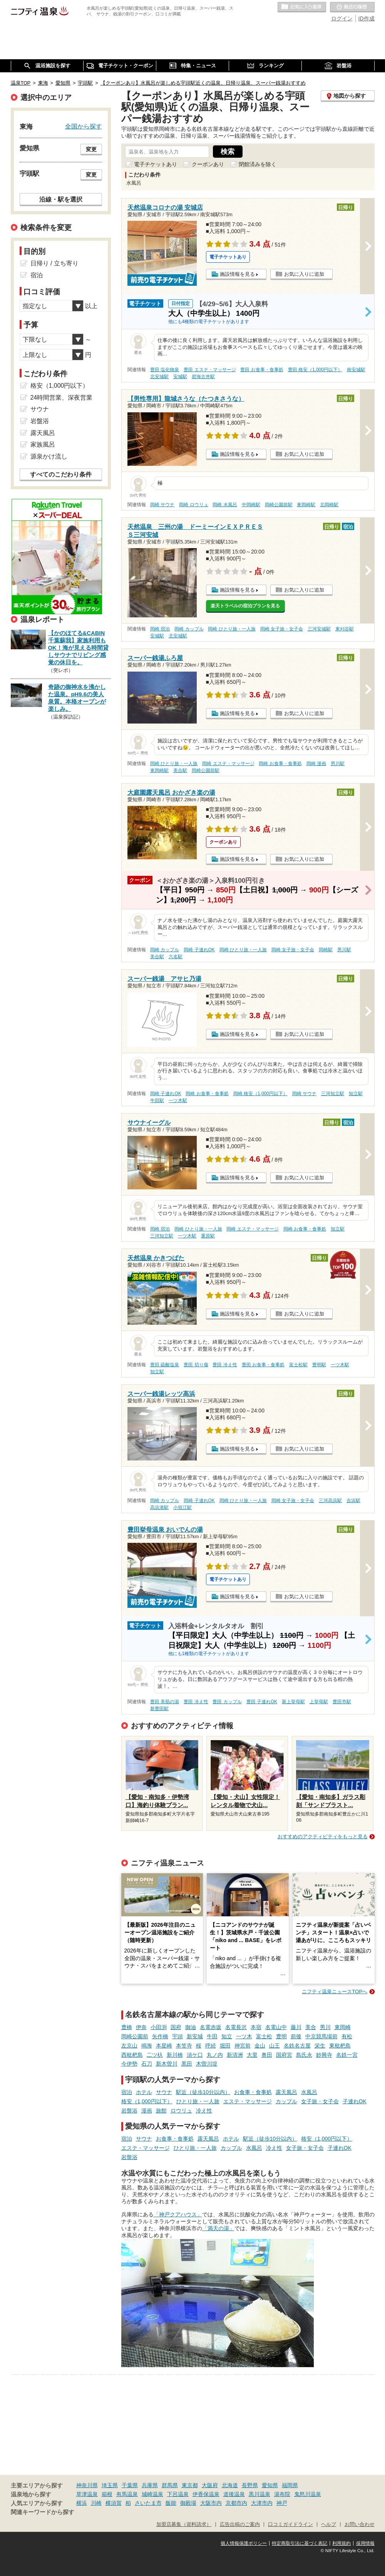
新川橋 (175, 2055)
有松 (346, 2036)
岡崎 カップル (188, 629)
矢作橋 (160, 2036)
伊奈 (141, 2027)
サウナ (164, 2092)
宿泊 (126, 2092)
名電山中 (276, 2027)
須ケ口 (195, 2055)
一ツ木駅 (178, 1100)
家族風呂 (42, 444)
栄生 (320, 2045)
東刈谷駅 (344, 629)
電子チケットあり (155, 164)
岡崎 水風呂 (225, 504)
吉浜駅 (353, 1500)
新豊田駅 (159, 1708)
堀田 (225, 2045)
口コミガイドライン (290, 2524)
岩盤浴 (129, 2110)
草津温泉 (87, 2494)
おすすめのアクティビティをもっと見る (323, 1836)
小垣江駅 (182, 1507)
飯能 (171, 2503)
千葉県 (130, 2485)
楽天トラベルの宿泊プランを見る (245, 606)
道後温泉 (234, 2494)
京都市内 (236, 2503)
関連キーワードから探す (42, 2512)
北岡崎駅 (329, 504)
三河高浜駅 (330, 1500)
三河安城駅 (319, 629)
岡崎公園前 (134, 2036)
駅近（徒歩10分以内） (203, 2092)
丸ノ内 (215, 2055)
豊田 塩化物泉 (164, 369)
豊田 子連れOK (261, 1701)
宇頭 (177, 2036)
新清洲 (235, 2055)
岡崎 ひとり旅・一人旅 (231, 629)
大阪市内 (211, 2503)
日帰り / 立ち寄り (54, 263)
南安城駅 (356, 369)
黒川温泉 (259, 2494)
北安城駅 (159, 376)
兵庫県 (150, 2485)
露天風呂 (286, 2092)
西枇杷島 (132, 2055)
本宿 (256, 2027)
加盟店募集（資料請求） (183, 2524)
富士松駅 (298, 1364)
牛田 (212, 2036)
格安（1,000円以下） (146, 2101)
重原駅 (208, 1236)
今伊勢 (129, 2064)
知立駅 (356, 1093)
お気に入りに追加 (304, 274)
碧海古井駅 (203, 376)
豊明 (281, 2036)
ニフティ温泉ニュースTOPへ (334, 1991)
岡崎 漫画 (316, 763)
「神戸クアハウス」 (178, 2214)
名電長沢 (236, 2027)
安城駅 (180, 376)
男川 (325, 2027)
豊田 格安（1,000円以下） (315, 369)
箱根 (107, 2494)
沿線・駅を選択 (60, 199)
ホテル (144, 2092)
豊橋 (126, 2027)
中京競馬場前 (321, 2036)
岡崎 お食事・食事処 (280, 763)
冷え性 (204, 2110)
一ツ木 (244, 2036)
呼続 (210, 2045)
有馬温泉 (127, 2494)
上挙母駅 (319, 1701)
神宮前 (242, 2045)
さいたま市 (148, 2503)
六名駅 (175, 956)
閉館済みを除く (257, 164)
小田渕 (159, 2027)
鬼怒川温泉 (307, 2494)
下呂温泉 (178, 2494)
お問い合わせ (360, 2524)
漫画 (146, 2110)
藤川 (296, 2027)
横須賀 (113, 2503)
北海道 (230, 2485)
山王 (274, 2045)
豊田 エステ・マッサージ (210, 369)
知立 (226, 2036)
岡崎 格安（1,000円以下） (260, 1093)
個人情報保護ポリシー (244, 2543)
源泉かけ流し (48, 456)
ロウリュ (181, 2110)
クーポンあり (208, 164)
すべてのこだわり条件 (61, 474)
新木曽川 (166, 2064)
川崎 (96, 2503)
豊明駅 (319, 1364)
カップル (286, 2101)
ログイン (342, 18)
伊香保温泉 (205, 2494)
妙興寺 (324, 2055)
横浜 (81, 2503)
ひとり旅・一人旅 (197, 2101)
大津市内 (262, 2503)
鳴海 (146, 2045)
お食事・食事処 (253, 2092)
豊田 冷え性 (225, 1364)
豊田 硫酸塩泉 (164, 1364)
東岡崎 (343, 2027)
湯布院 (282, 2494)
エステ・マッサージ (247, 2101)
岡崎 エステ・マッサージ (228, 763)
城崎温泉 (152, 2494)
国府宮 (284, 2055)
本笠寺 (184, 2045)
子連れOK (355, 2101)
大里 (252, 2055)
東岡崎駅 (306, 504)
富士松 (264, 2036)
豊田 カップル (227, 1701)
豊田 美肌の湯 (164, 1701)
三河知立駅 (332, 1093)
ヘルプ (328, 2524)
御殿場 (188, 2503)
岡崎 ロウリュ (193, 504)
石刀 (146, 2064)
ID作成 (366, 18)
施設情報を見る (237, 274)
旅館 (161, 2110)
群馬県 (170, 2485)
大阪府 (210, 2485)
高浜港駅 (159, 1507)
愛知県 (270, 2485)
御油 (190, 2027)
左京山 (129, 2045)
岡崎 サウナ (162, 504)
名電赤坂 (210, 2027)
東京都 (190, 2485)
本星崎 (164, 2045)
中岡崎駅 (251, 504)
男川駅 (338, 763)
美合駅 (180, 770)
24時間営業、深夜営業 (61, 397)
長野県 (250, 2485)
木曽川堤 (207, 2064)
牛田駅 (157, 1100)
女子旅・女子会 (320, 2101)
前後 (296, 2036)
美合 (310, 2027)
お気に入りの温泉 (302, 7)
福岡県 (290, 2485)
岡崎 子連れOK (199, 949)
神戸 (281, 2503)
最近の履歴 (352, 7)
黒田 (186, 2064)
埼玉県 (110, 2485)
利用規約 (341, 2543)
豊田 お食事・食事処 (261, 369)
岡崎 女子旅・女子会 (281, 629)
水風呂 (309, 2092)
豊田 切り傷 (196, 1364)
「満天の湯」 (218, 2228)
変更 (91, 149)
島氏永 (304, 2055)
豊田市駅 (342, 1701)
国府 (176, 2027)
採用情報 (365, 2543)
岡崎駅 (326, 949)
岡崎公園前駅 (279, 504)
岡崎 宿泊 (160, 629)
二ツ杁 (155, 2055)
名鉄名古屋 (297, 2045)
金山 (259, 2045)
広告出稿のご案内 (240, 2524)
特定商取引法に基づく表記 (299, 2543)
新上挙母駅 (293, 1701)
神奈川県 (87, 2485)
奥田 (266, 2055)
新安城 (195, 2036)
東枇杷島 (340, 2045)
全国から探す (83, 126)
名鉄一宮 (347, 2055)
